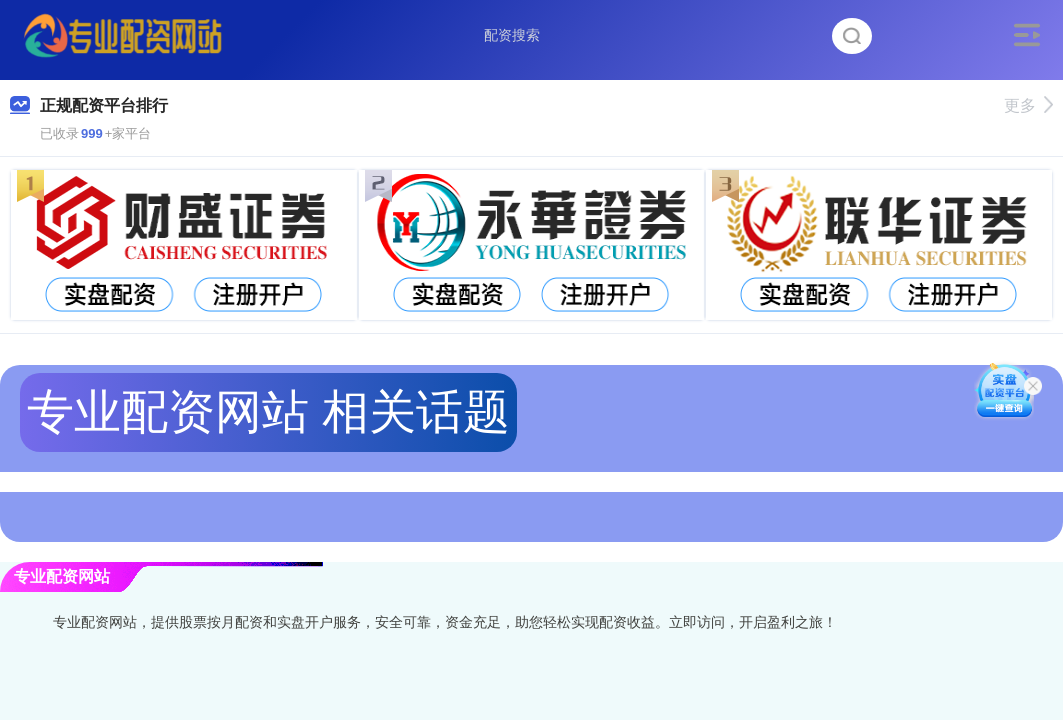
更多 (1028, 105)
